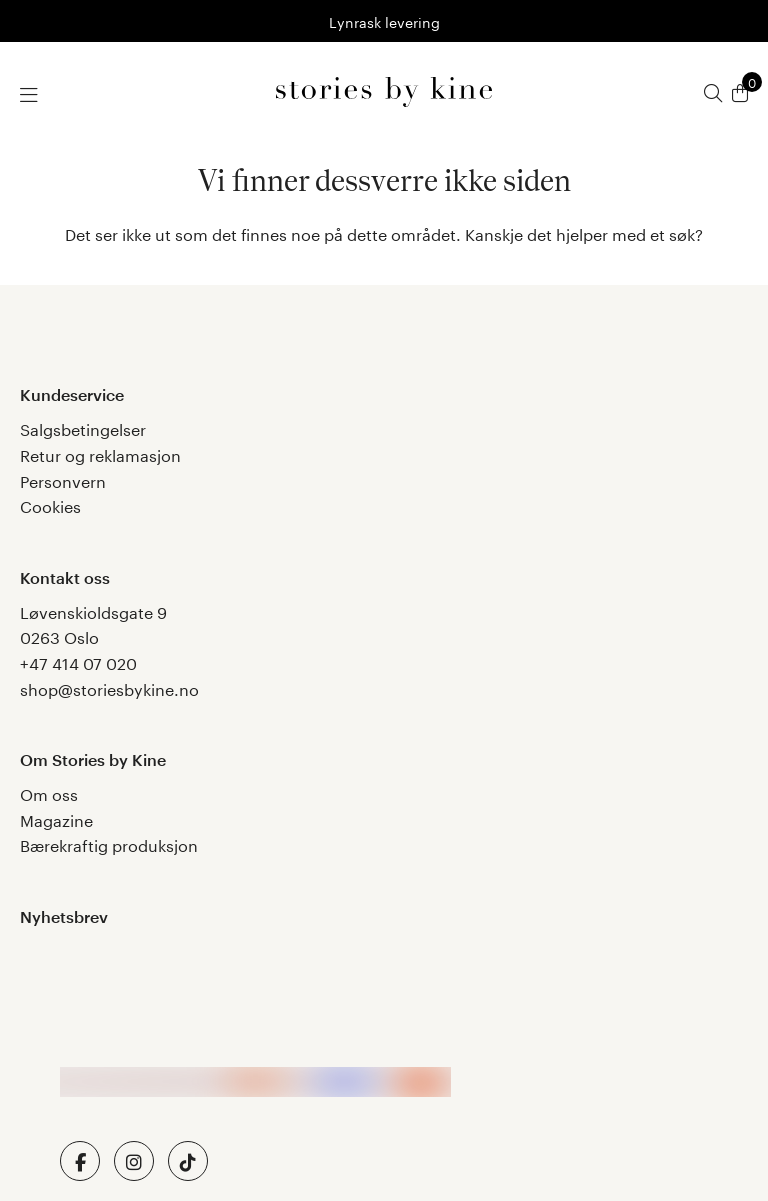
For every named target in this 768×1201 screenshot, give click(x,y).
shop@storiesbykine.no (109, 687)
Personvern (63, 479)
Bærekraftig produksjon (109, 843)
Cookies (50, 504)
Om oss (49, 792)
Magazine (56, 818)
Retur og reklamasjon (100, 453)
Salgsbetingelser (83, 427)
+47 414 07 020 (78, 661)
